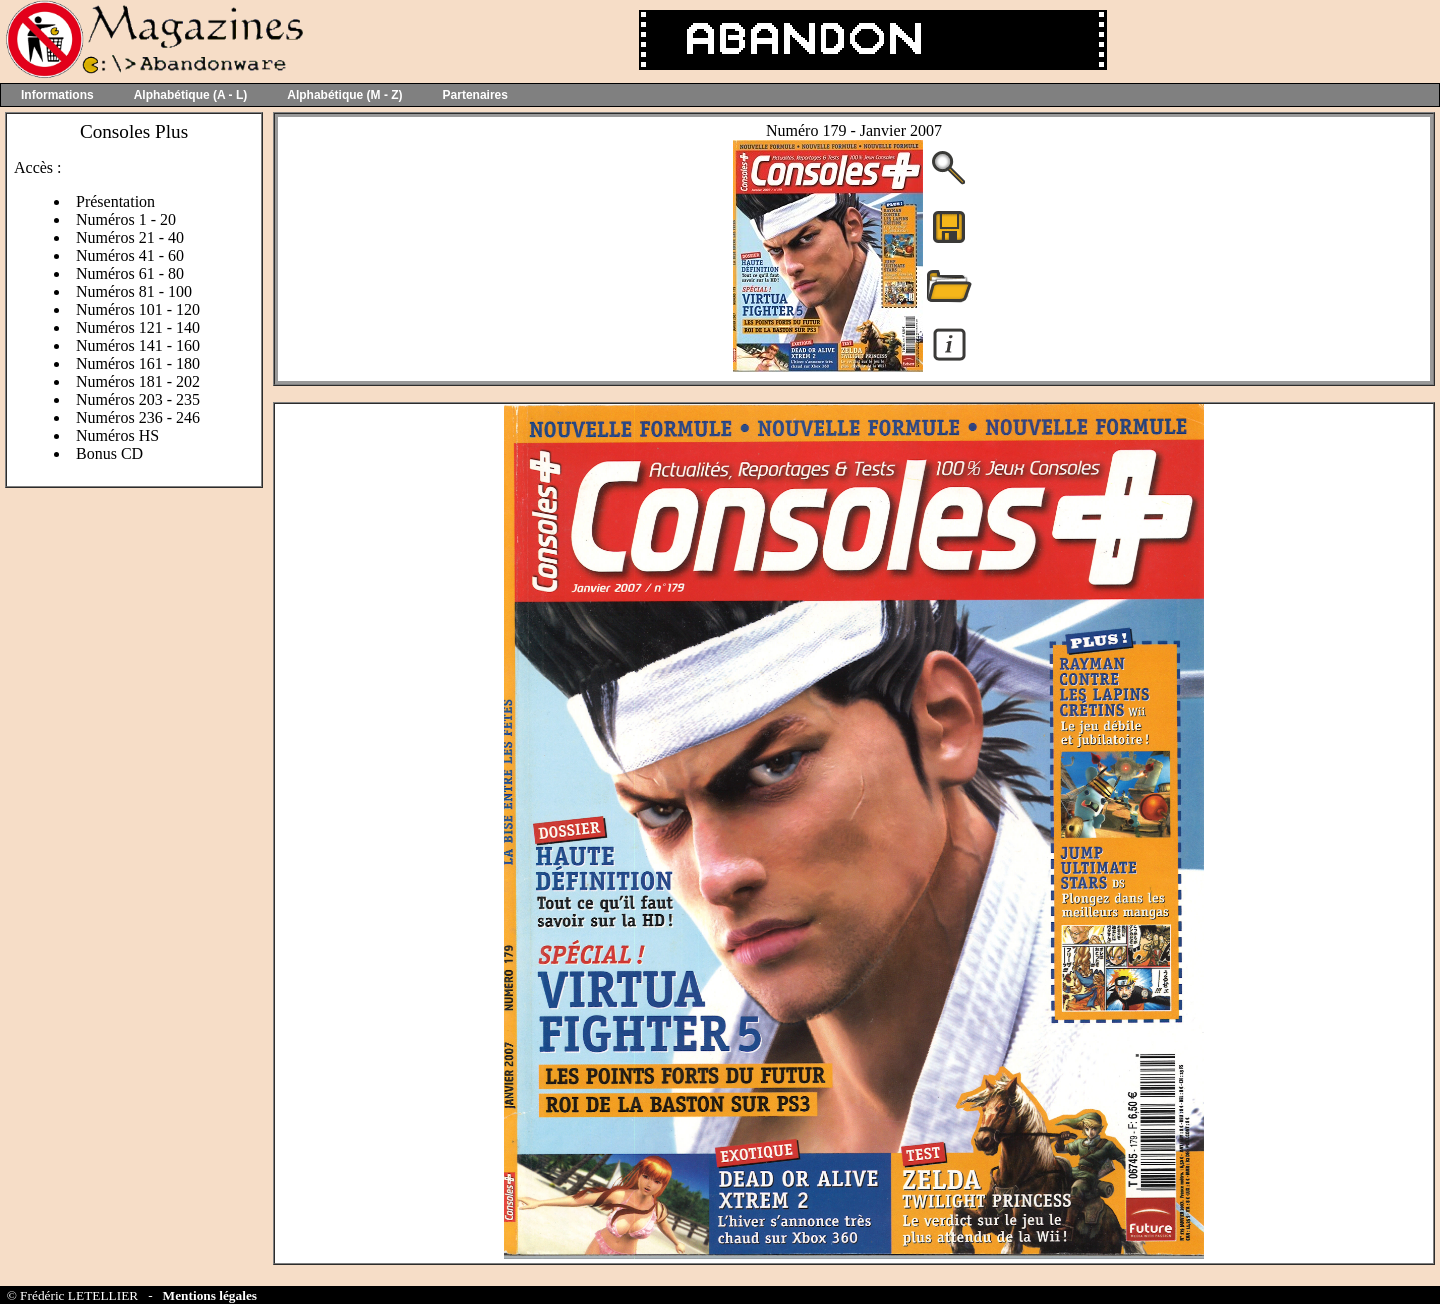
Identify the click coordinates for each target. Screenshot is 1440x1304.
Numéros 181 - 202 (138, 381)
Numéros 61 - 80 (130, 273)
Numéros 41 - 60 (130, 255)
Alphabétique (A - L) (191, 95)
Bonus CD (109, 453)
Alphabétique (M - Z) (344, 95)
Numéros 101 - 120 (138, 309)
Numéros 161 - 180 (138, 363)
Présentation (115, 201)
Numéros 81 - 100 (134, 291)
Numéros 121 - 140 (138, 327)
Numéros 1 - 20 (126, 219)
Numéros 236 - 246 (138, 417)
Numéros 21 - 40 (130, 237)
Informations (57, 95)
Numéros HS (117, 435)
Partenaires (475, 95)
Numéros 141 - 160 (138, 345)
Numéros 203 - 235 (138, 399)
